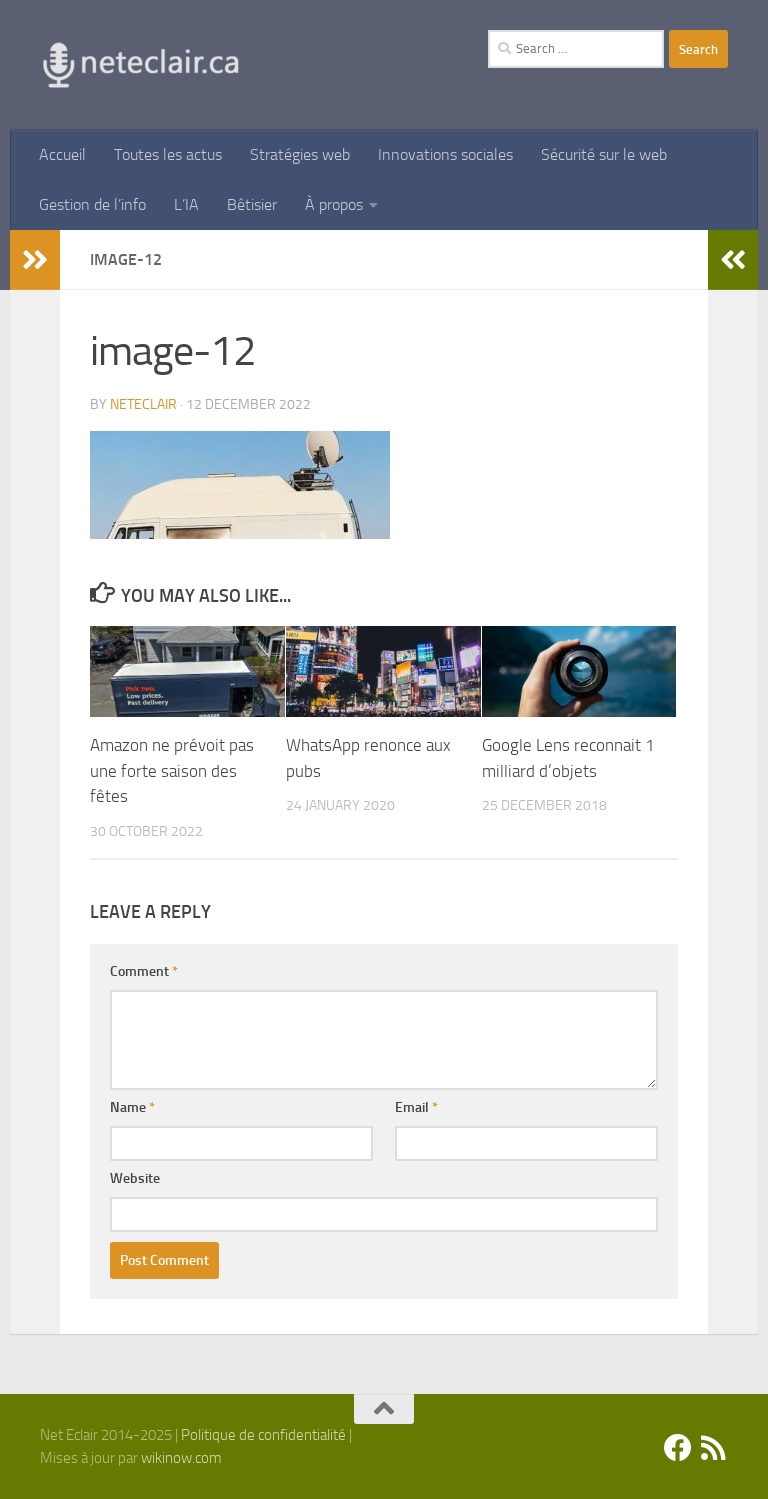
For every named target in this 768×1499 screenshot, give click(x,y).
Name (132, 1107)
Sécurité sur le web (604, 154)
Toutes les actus (168, 154)
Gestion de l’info (92, 204)
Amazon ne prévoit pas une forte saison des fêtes (172, 770)
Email (416, 1107)
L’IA (186, 204)
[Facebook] (678, 1448)
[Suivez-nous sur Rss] (714, 1448)
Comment (144, 971)
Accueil (62, 154)
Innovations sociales (445, 154)
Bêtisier (252, 204)
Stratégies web (300, 154)
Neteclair (143, 404)
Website (135, 1178)
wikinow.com (181, 1458)
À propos (334, 204)
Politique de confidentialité (263, 1435)
